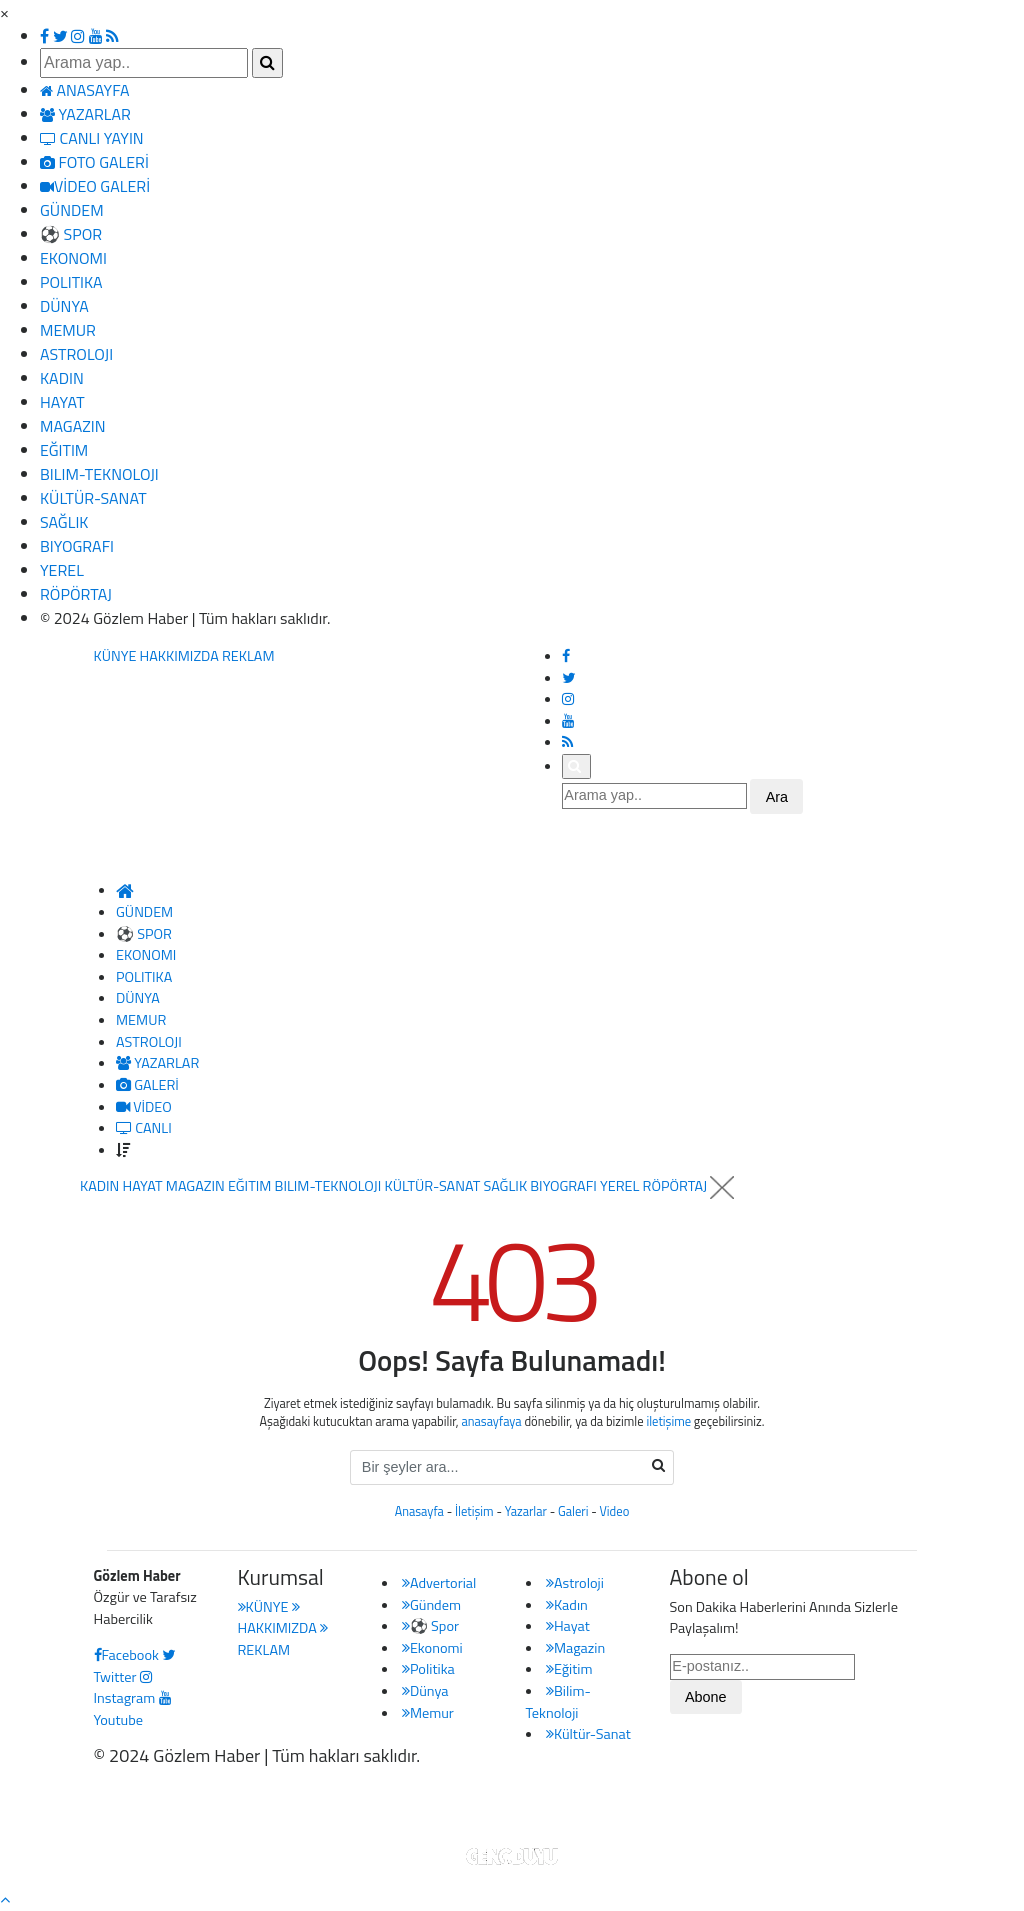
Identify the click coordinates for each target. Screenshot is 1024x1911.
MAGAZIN (73, 426)
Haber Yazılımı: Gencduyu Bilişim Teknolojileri (512, 1809)
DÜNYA (64, 306)
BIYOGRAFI (77, 546)
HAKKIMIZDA (179, 656)
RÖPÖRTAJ (76, 594)
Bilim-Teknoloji (558, 1702)
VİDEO (144, 1107)
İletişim (474, 1511)
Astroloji (575, 1583)
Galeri (573, 1511)
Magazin (575, 1648)
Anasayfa (419, 1511)
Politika (428, 1669)
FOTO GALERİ (94, 162)
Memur (428, 1713)
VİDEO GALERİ (95, 186)
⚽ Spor (430, 1626)
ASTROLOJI (76, 354)
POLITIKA (71, 282)
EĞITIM (64, 450)
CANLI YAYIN (92, 138)
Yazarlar (526, 1511)
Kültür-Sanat (588, 1734)
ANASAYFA (85, 90)
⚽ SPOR (71, 234)
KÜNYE (115, 656)
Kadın (567, 1605)
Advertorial (439, 1583)
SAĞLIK (64, 522)
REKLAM (248, 656)
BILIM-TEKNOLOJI (99, 474)
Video (615, 1511)
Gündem (431, 1605)
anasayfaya (491, 1421)
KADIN (62, 378)
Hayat (568, 1626)
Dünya (425, 1691)
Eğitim (569, 1669)
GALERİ (147, 1085)
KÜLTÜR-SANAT (93, 498)
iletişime (668, 1421)
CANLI (144, 1128)
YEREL (62, 570)
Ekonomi (432, 1648)
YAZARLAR (85, 114)
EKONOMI (73, 258)
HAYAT (62, 402)
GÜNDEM (72, 210)
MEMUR (68, 330)
